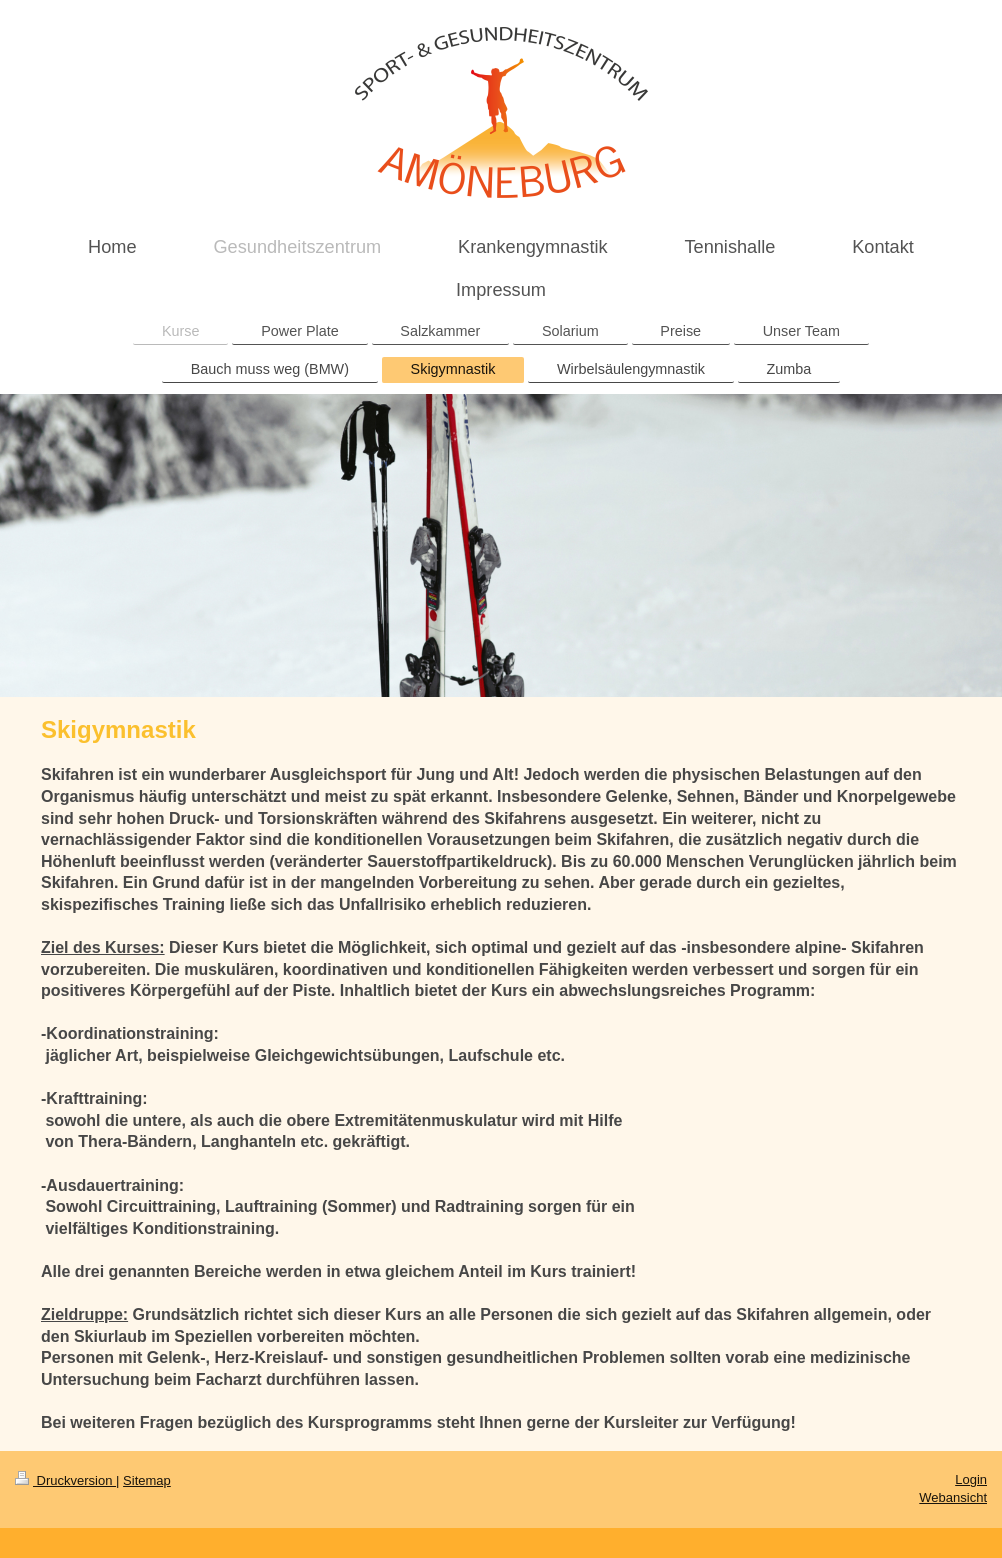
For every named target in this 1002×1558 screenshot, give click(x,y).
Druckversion (65, 1480)
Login (971, 1479)
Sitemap (147, 1480)
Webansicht (953, 1497)
